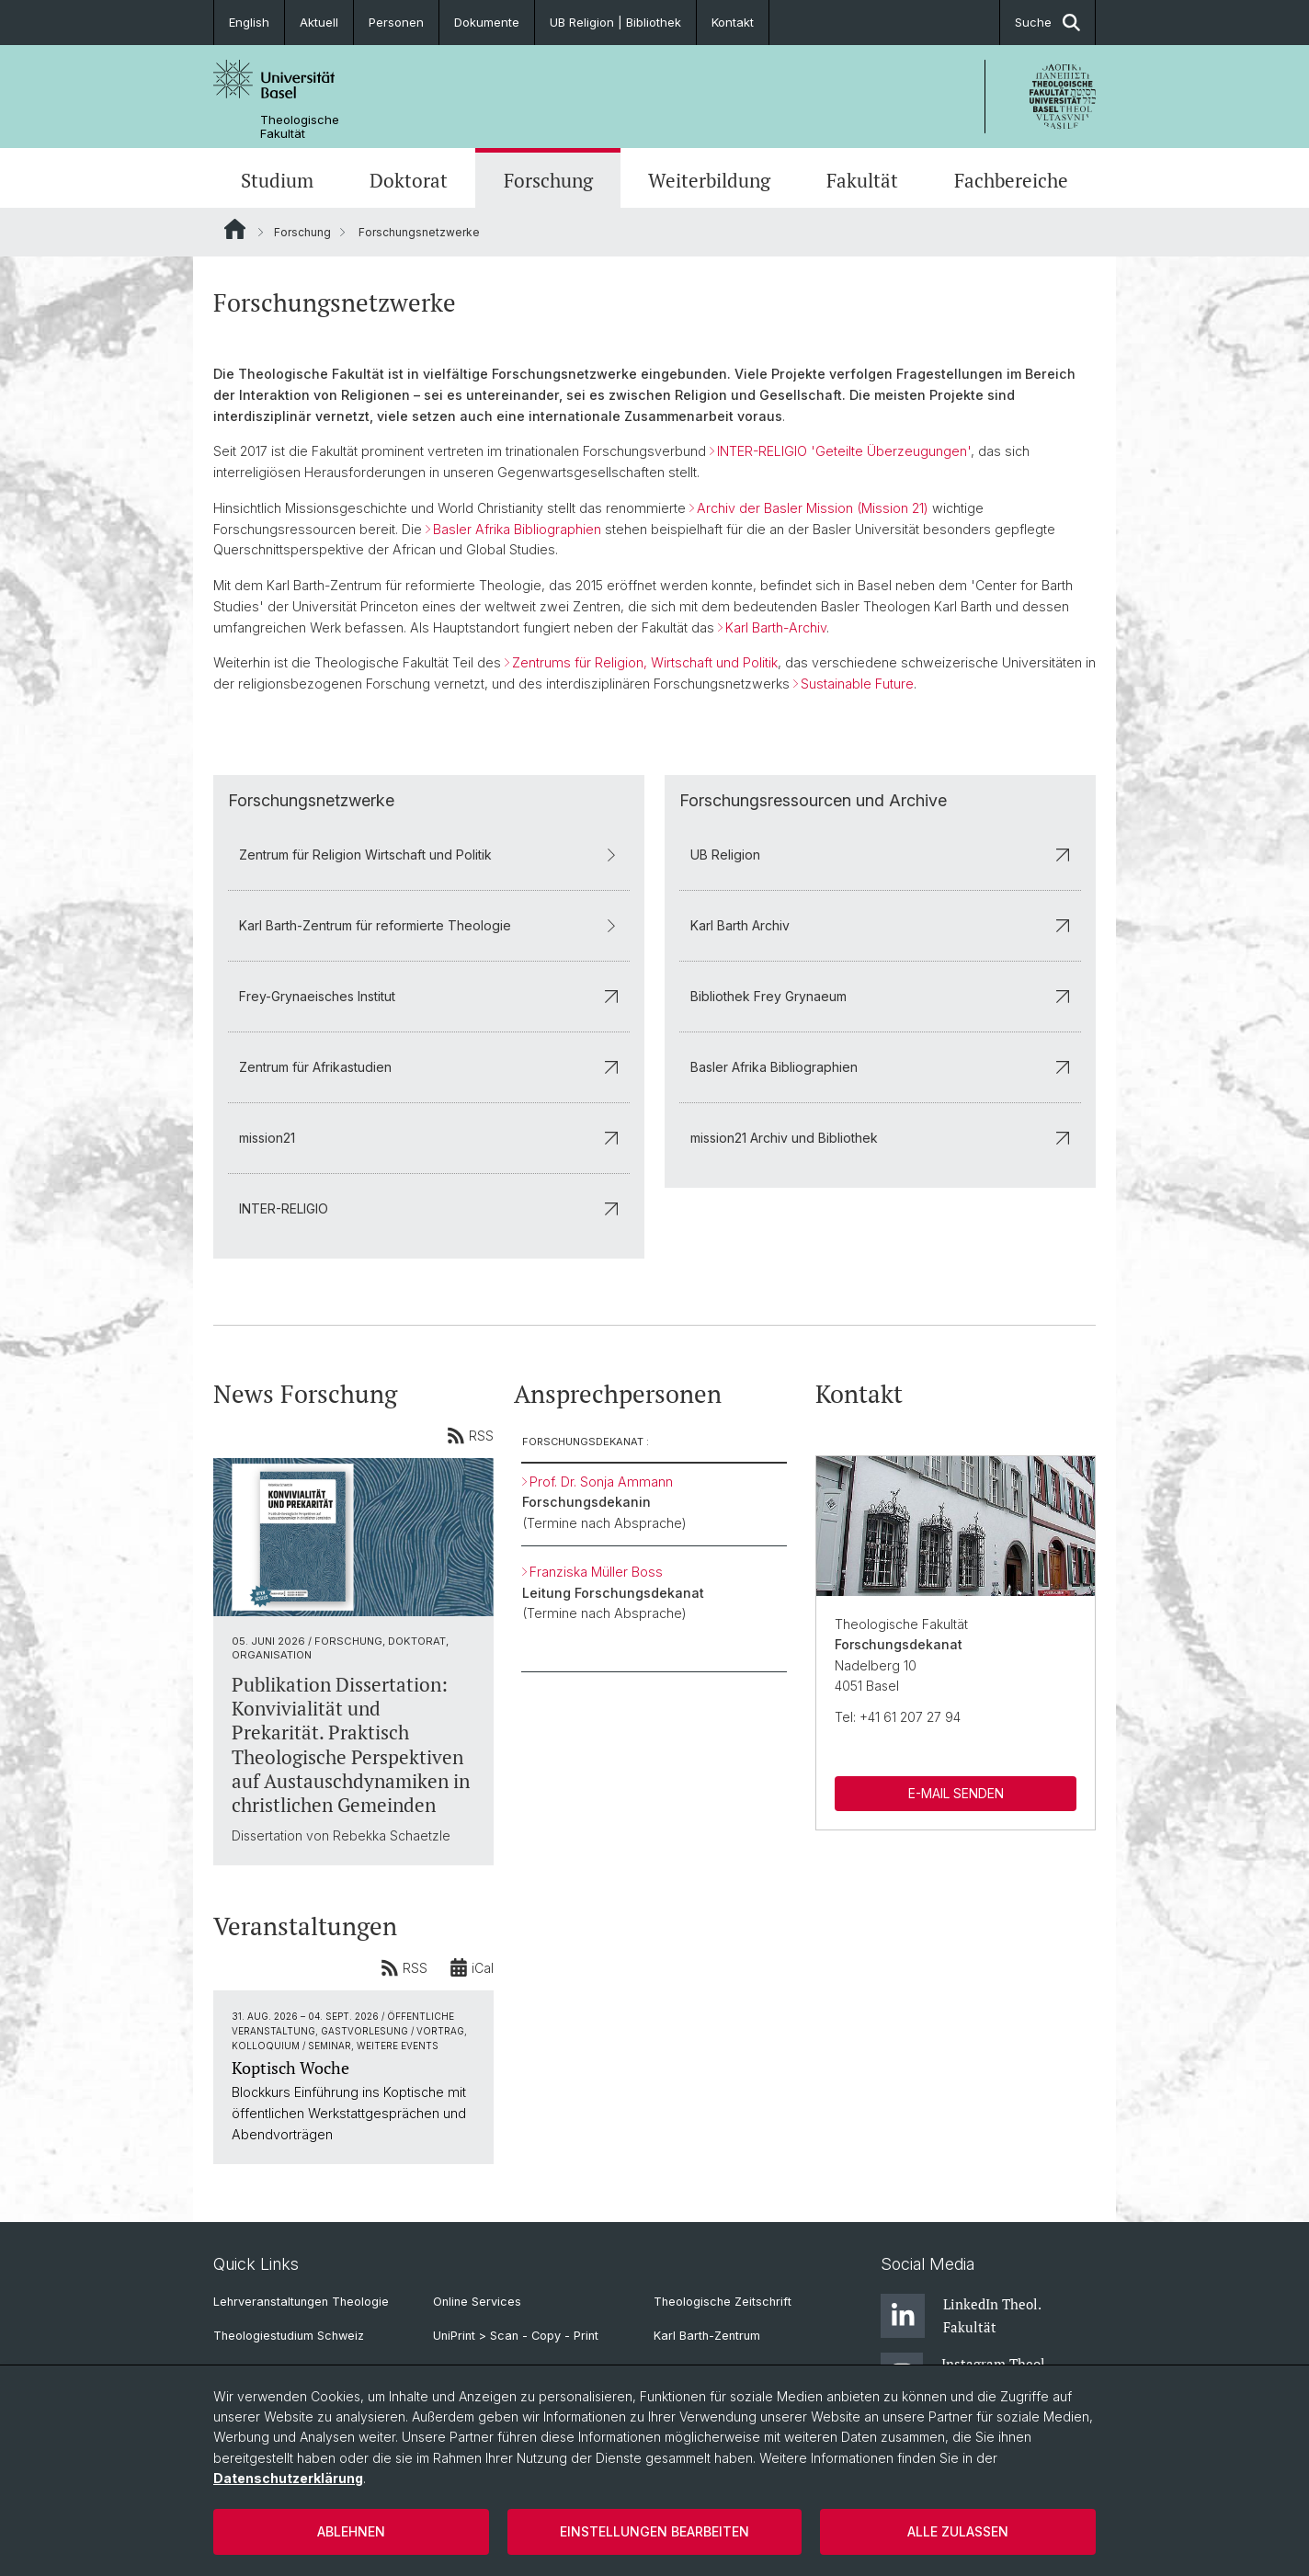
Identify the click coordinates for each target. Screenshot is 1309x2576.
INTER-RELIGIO (429, 1207)
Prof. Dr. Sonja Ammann (601, 1480)
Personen (396, 22)
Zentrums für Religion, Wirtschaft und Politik (645, 663)
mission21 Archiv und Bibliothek (880, 1137)
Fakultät (862, 180)
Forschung (548, 180)
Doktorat (409, 180)
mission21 (429, 1137)
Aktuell (319, 22)
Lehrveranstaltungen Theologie (301, 2301)
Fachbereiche (1011, 180)
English (249, 22)
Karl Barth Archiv (880, 924)
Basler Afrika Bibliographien (517, 529)
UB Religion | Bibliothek (615, 22)
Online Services (477, 2301)
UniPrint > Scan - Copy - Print (515, 2335)
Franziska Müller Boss (596, 1571)
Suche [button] (1047, 22)
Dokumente (486, 22)
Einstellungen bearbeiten (654, 2531)
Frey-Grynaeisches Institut (429, 995)
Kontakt (732, 22)
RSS (470, 1435)
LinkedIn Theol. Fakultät (961, 2316)
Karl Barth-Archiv (775, 627)
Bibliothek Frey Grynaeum (880, 995)
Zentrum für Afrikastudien (429, 1066)
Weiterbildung (709, 180)
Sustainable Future (857, 683)
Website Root (234, 229)
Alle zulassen (957, 2531)
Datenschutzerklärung (288, 2478)
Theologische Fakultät (299, 127)
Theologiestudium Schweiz (288, 2335)
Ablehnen (351, 2531)
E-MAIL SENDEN (955, 1792)
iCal (472, 1966)
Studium (277, 180)
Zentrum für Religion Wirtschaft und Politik (429, 853)
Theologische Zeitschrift (722, 2301)
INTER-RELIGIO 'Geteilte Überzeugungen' (844, 451)
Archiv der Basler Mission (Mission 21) (812, 508)
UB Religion (880, 853)
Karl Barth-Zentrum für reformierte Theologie (429, 924)
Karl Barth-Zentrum (707, 2335)
